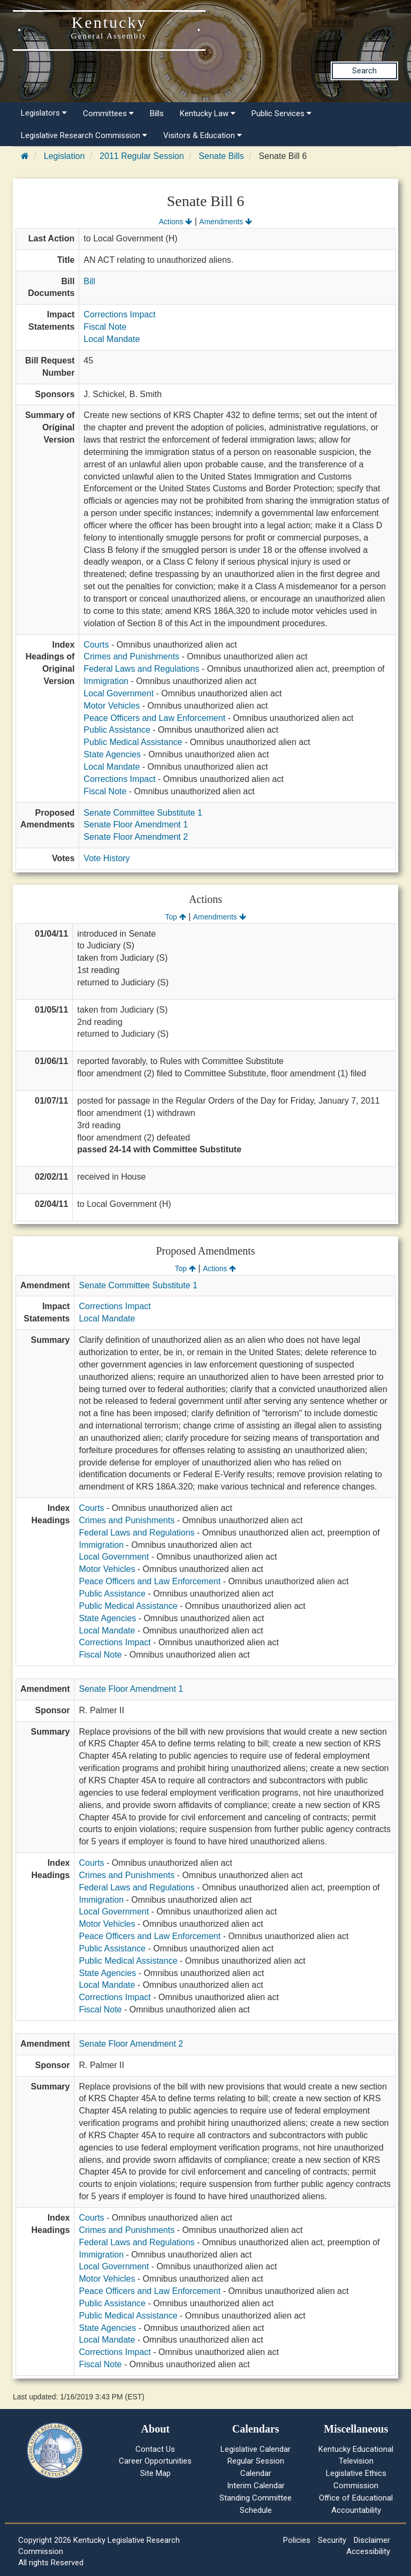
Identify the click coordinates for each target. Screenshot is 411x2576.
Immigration (105, 681)
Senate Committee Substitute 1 (142, 812)
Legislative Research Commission (84, 135)
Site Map (155, 2473)
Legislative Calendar (255, 2449)
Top (175, 917)
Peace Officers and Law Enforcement (154, 718)
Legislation (64, 156)
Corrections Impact (119, 314)
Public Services (281, 113)
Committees (108, 113)
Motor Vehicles (111, 705)
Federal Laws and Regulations (141, 668)
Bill (89, 281)
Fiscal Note (104, 326)
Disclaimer (372, 2540)
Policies (296, 2540)
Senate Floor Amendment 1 (135, 824)
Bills (157, 113)
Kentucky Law (207, 113)
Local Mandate (111, 339)
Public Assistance (116, 729)
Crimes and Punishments (131, 656)
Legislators (44, 113)
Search (364, 70)
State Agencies (112, 754)
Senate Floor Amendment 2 (135, 836)
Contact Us (155, 2449)
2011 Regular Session (142, 156)
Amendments (225, 221)
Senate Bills (221, 156)
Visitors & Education (202, 135)
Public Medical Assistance (132, 742)
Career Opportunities (155, 2461)
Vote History (106, 858)
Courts (96, 644)
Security (332, 2540)
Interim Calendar (256, 2485)
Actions (175, 221)
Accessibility (368, 2551)
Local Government (118, 693)
